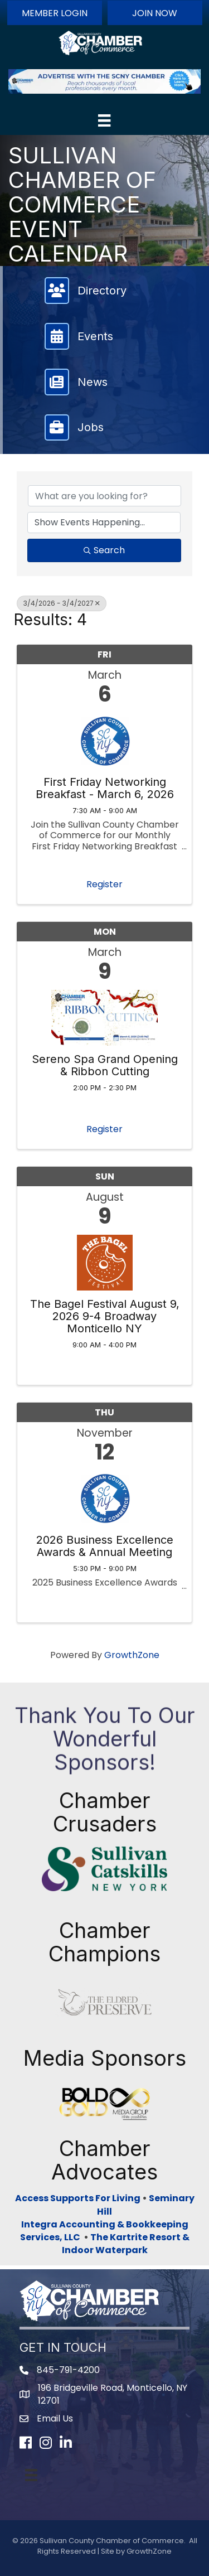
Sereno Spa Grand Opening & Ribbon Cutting (105, 1065)
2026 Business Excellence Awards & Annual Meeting (104, 1546)
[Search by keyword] (104, 495)
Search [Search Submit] (104, 550)
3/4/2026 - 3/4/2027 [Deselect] (61, 603)
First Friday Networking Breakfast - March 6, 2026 (105, 788)
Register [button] (104, 884)
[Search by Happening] (104, 522)
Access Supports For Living (77, 2198)
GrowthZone (131, 1655)
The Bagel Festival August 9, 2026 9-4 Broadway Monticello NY (104, 1316)
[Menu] (104, 120)
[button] (54, 13)
